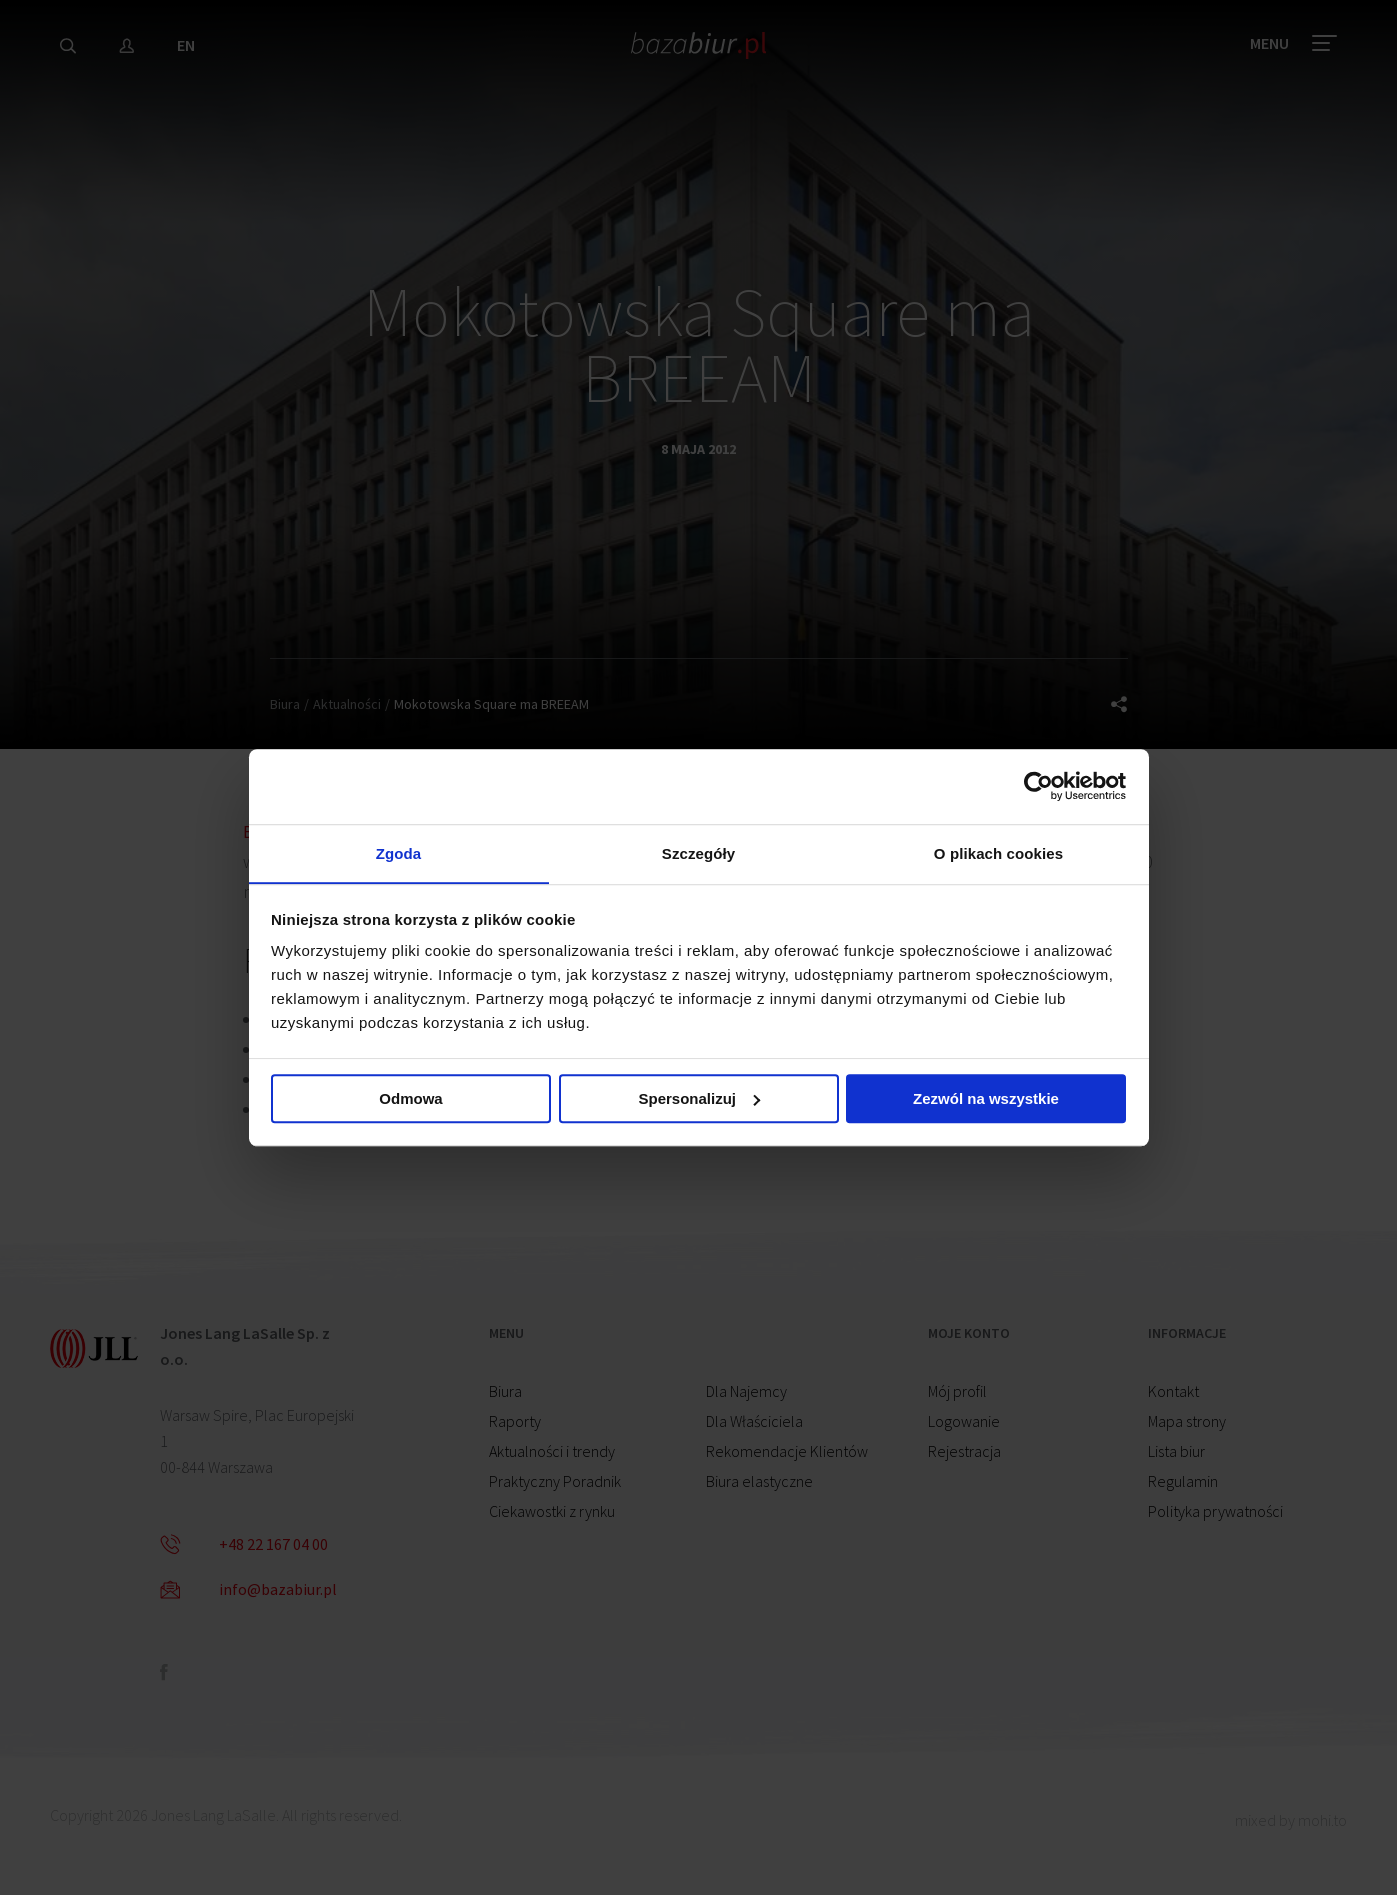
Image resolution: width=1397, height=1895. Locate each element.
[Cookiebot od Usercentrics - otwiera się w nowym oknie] (1038, 785)
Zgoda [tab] (399, 852)
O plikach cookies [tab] (998, 852)
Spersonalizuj (699, 1100)
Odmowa (410, 1100)
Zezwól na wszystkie (986, 1100)
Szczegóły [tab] (698, 852)
